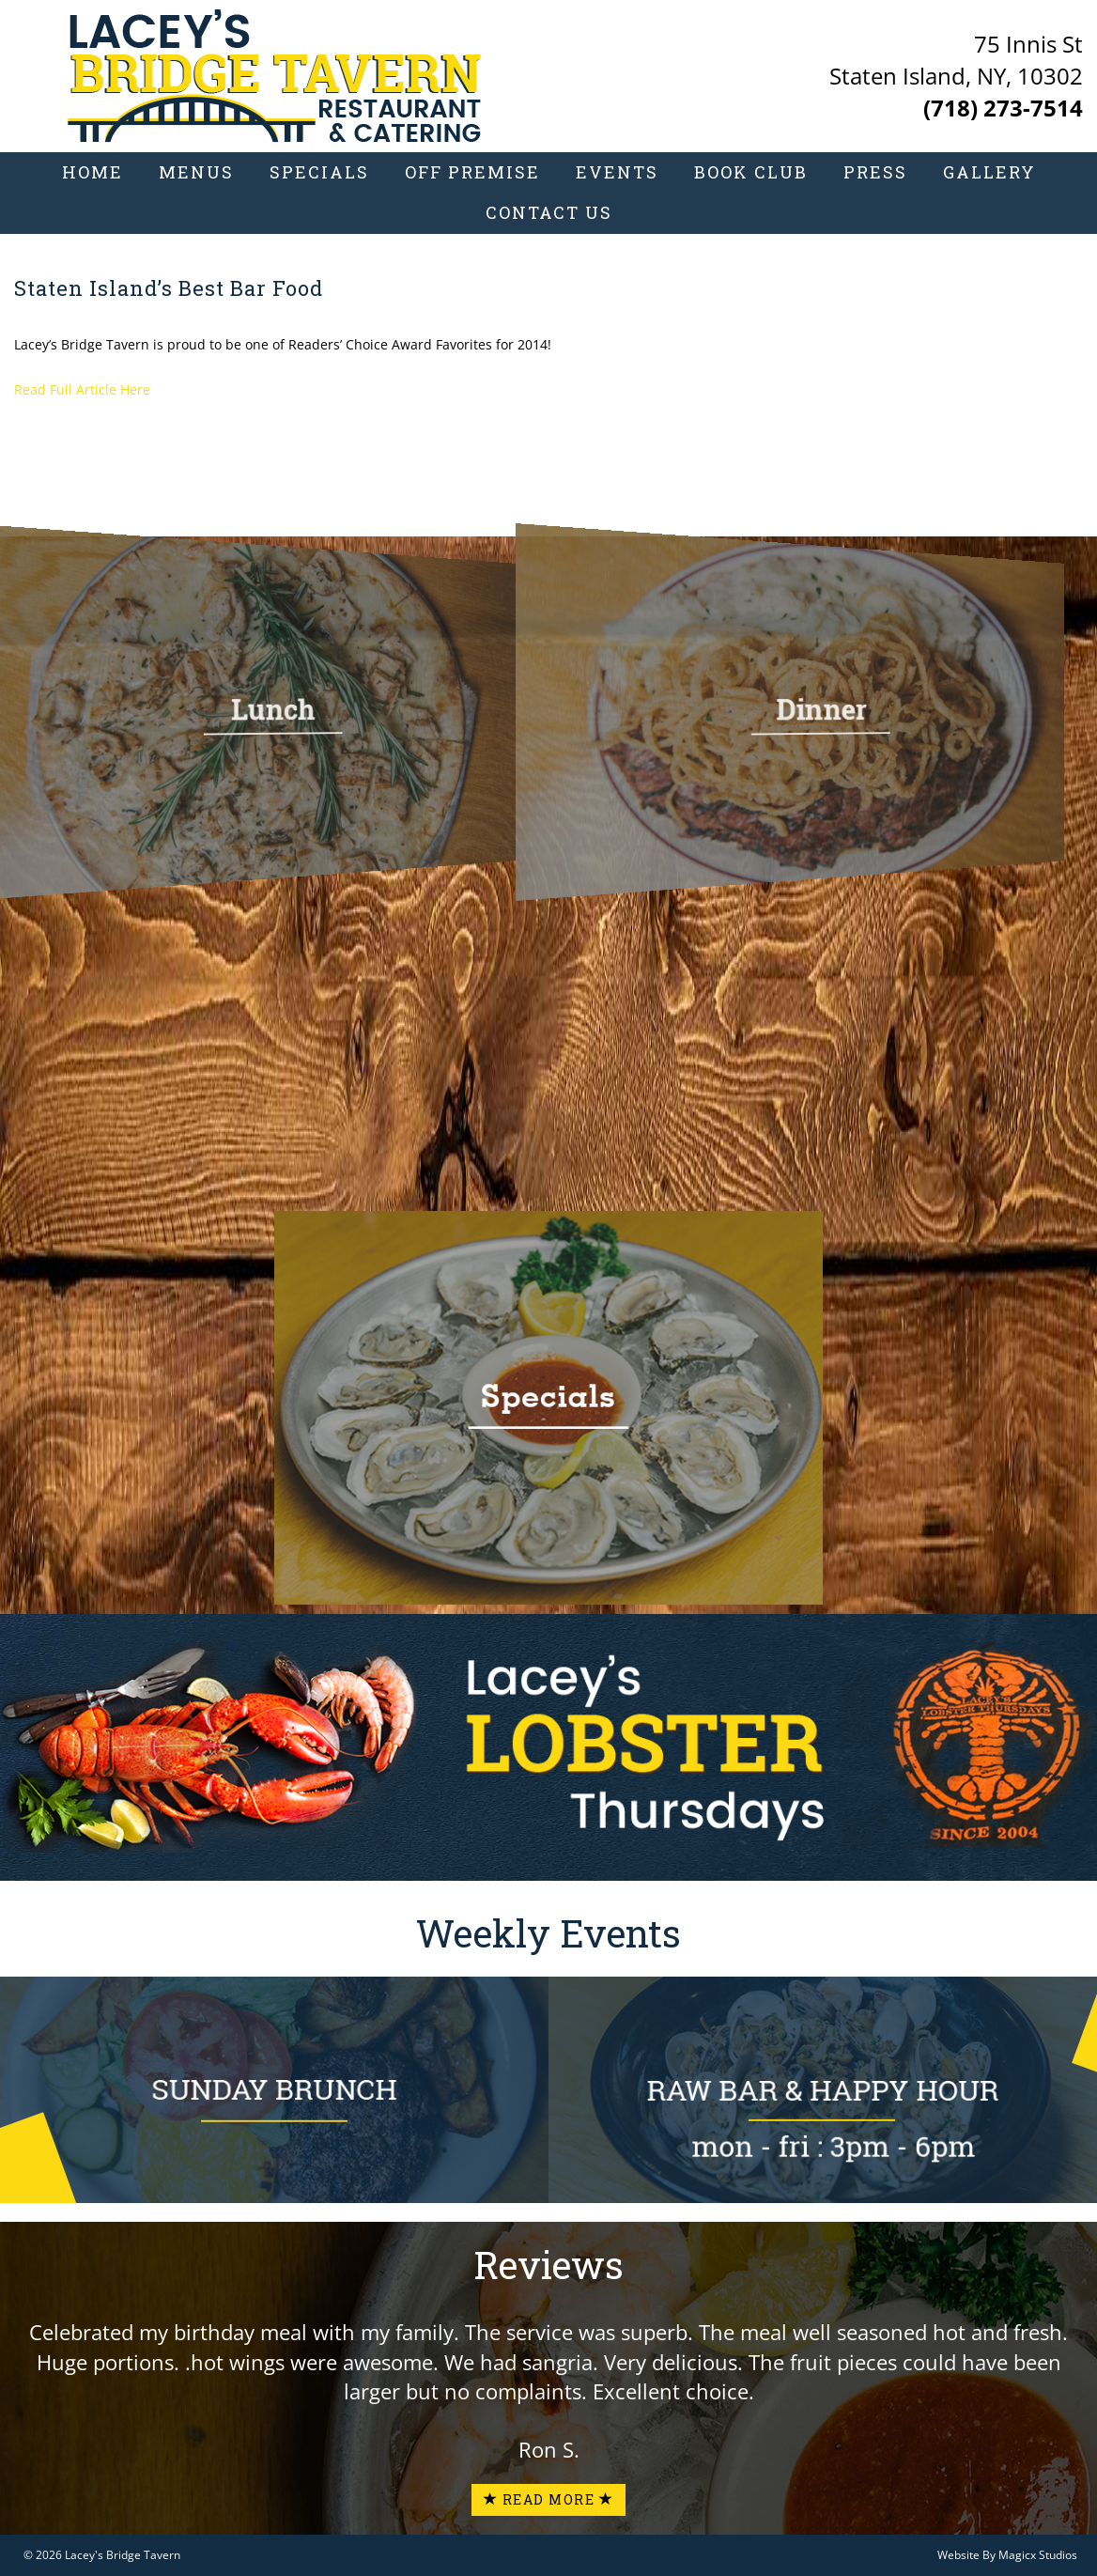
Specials (319, 171)
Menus (196, 171)
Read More (549, 2499)
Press (875, 171)
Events (617, 171)
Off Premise (472, 171)
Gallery (989, 171)
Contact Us (549, 211)
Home (92, 171)
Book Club (751, 171)
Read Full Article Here (82, 389)
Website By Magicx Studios (1007, 2555)
